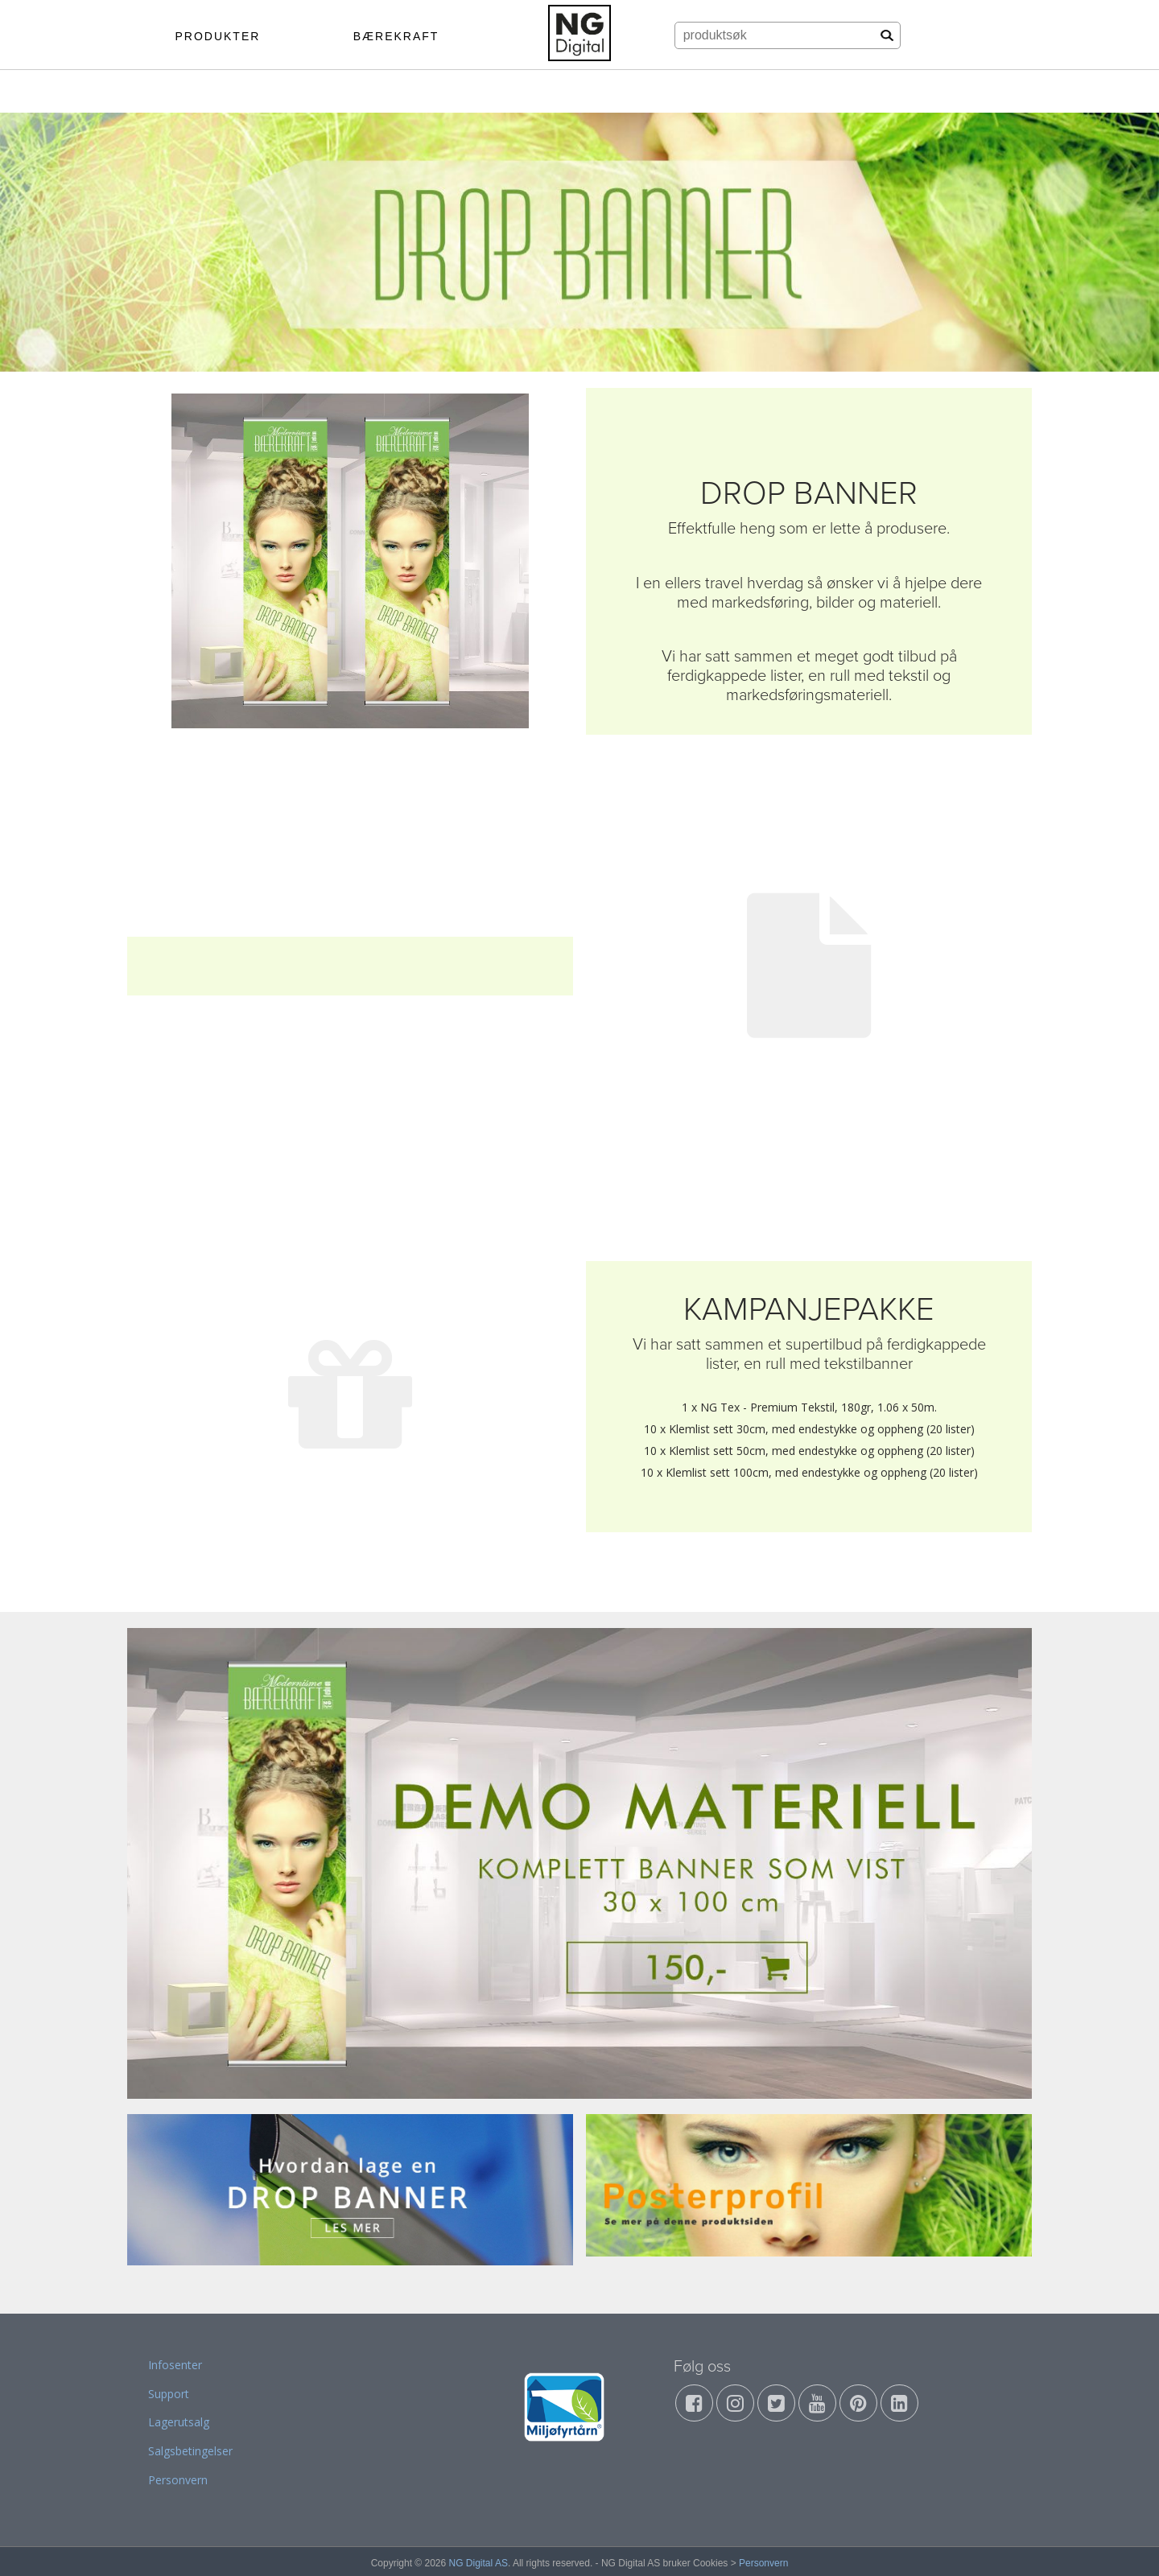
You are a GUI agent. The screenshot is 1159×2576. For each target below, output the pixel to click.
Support (168, 2393)
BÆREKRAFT (396, 36)
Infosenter (175, 2364)
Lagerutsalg (178, 2422)
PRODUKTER (217, 36)
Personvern (178, 2479)
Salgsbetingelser (190, 2451)
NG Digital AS (478, 2563)
